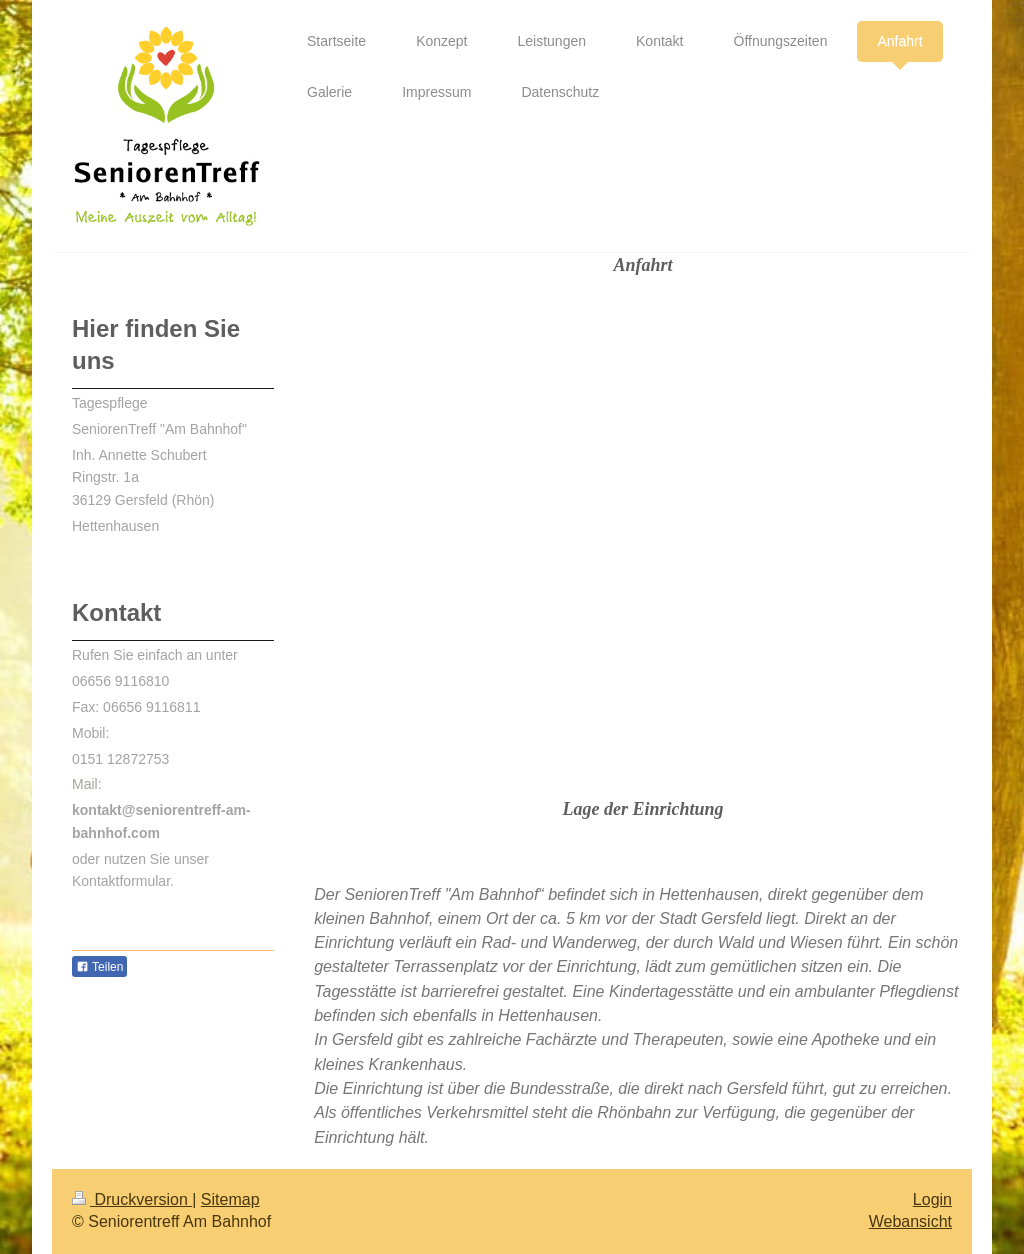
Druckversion (132, 1199)
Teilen (99, 967)
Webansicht (910, 1221)
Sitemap (230, 1199)
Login (932, 1199)
